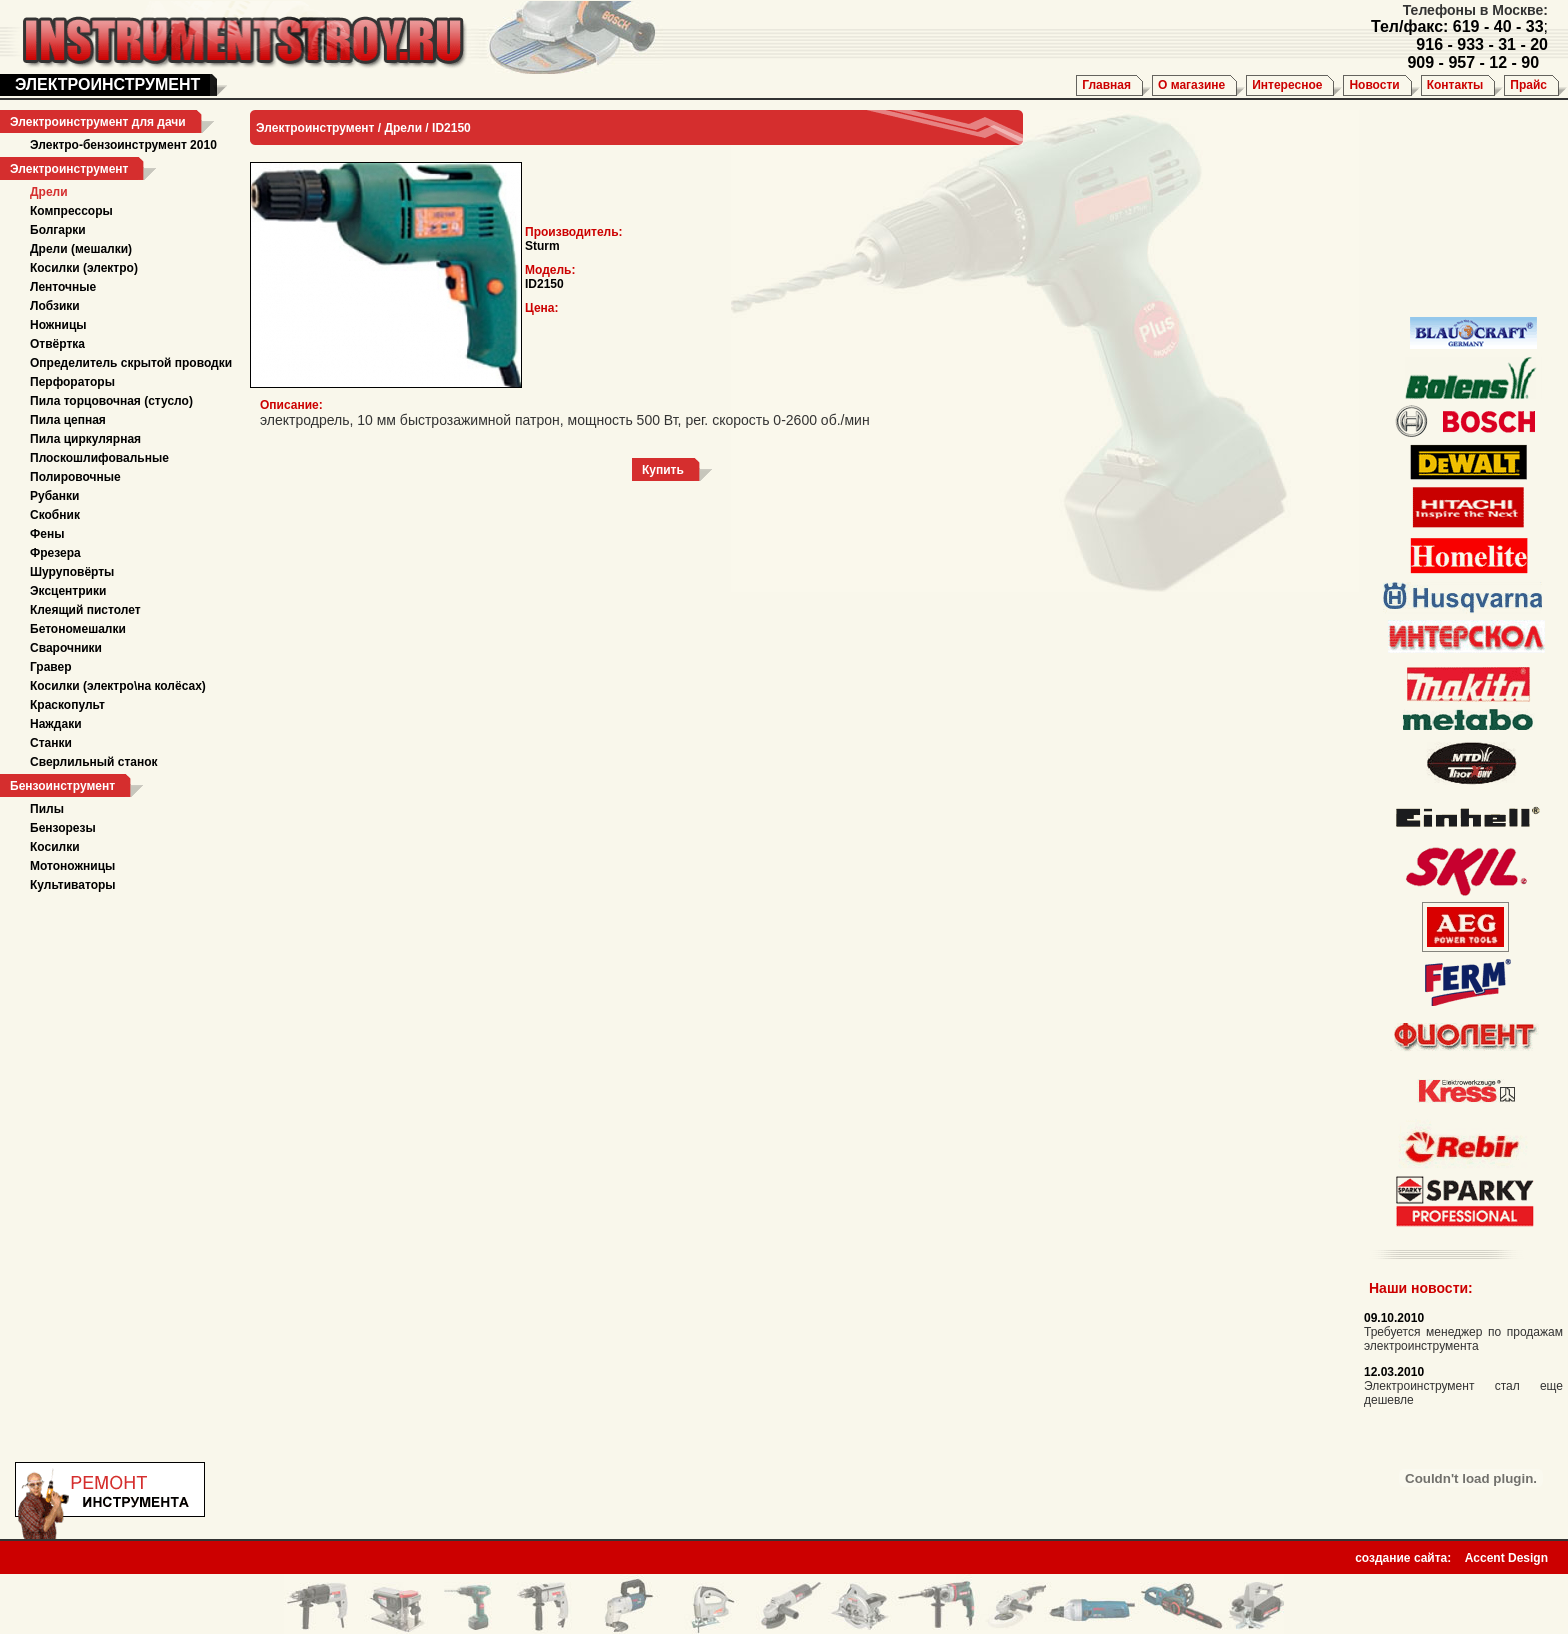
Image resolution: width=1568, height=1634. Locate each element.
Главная (1106, 85)
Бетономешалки (78, 629)
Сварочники (66, 648)
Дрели (49, 192)
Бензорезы (63, 828)
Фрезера (55, 553)
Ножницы (58, 325)
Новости (1374, 85)
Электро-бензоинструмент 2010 (123, 145)
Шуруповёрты (72, 572)
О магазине (1191, 85)
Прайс (1528, 85)
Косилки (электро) (84, 268)
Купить (663, 470)
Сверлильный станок (94, 762)
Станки (51, 743)
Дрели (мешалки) (81, 249)
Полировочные (75, 477)
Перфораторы (72, 382)
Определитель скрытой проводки (131, 363)
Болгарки (58, 230)
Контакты (1455, 85)
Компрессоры (71, 211)
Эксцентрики (68, 591)
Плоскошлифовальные (99, 458)
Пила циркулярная (85, 439)
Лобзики (55, 306)
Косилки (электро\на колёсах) (118, 686)
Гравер (51, 667)
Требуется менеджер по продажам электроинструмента (1463, 1339)
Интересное (1287, 85)
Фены (47, 534)
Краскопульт (67, 705)
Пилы (47, 809)
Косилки (55, 847)
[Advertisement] (1459, 210)
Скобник (55, 515)
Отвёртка (57, 344)
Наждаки (56, 724)
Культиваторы (73, 885)
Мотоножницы (72, 866)
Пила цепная (68, 420)
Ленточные (63, 287)
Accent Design (1506, 1552)
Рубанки (54, 496)
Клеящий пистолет (85, 610)
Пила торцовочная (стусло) (111, 401)
